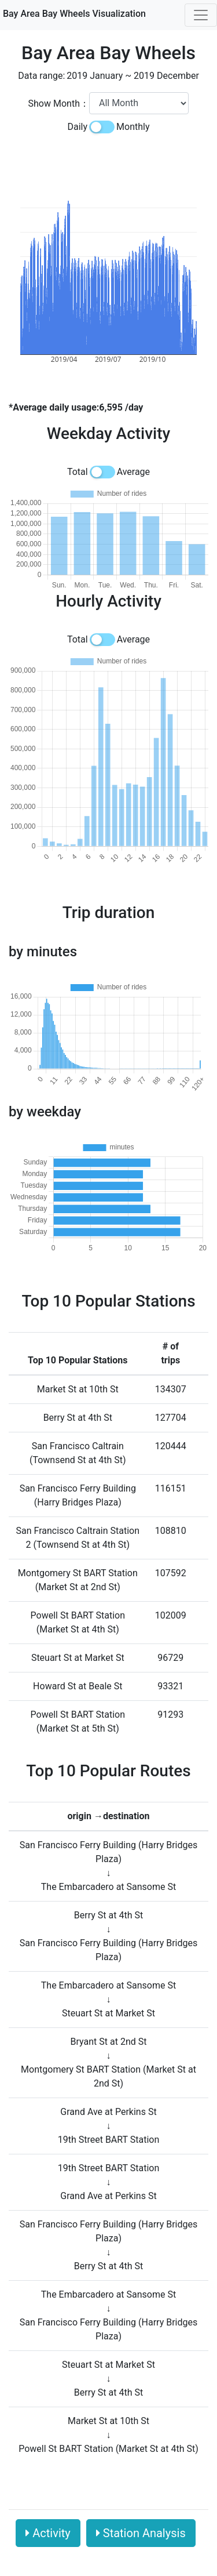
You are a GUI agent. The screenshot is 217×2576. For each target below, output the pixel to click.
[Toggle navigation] (201, 15)
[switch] (102, 127)
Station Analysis (141, 2533)
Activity (47, 2533)
